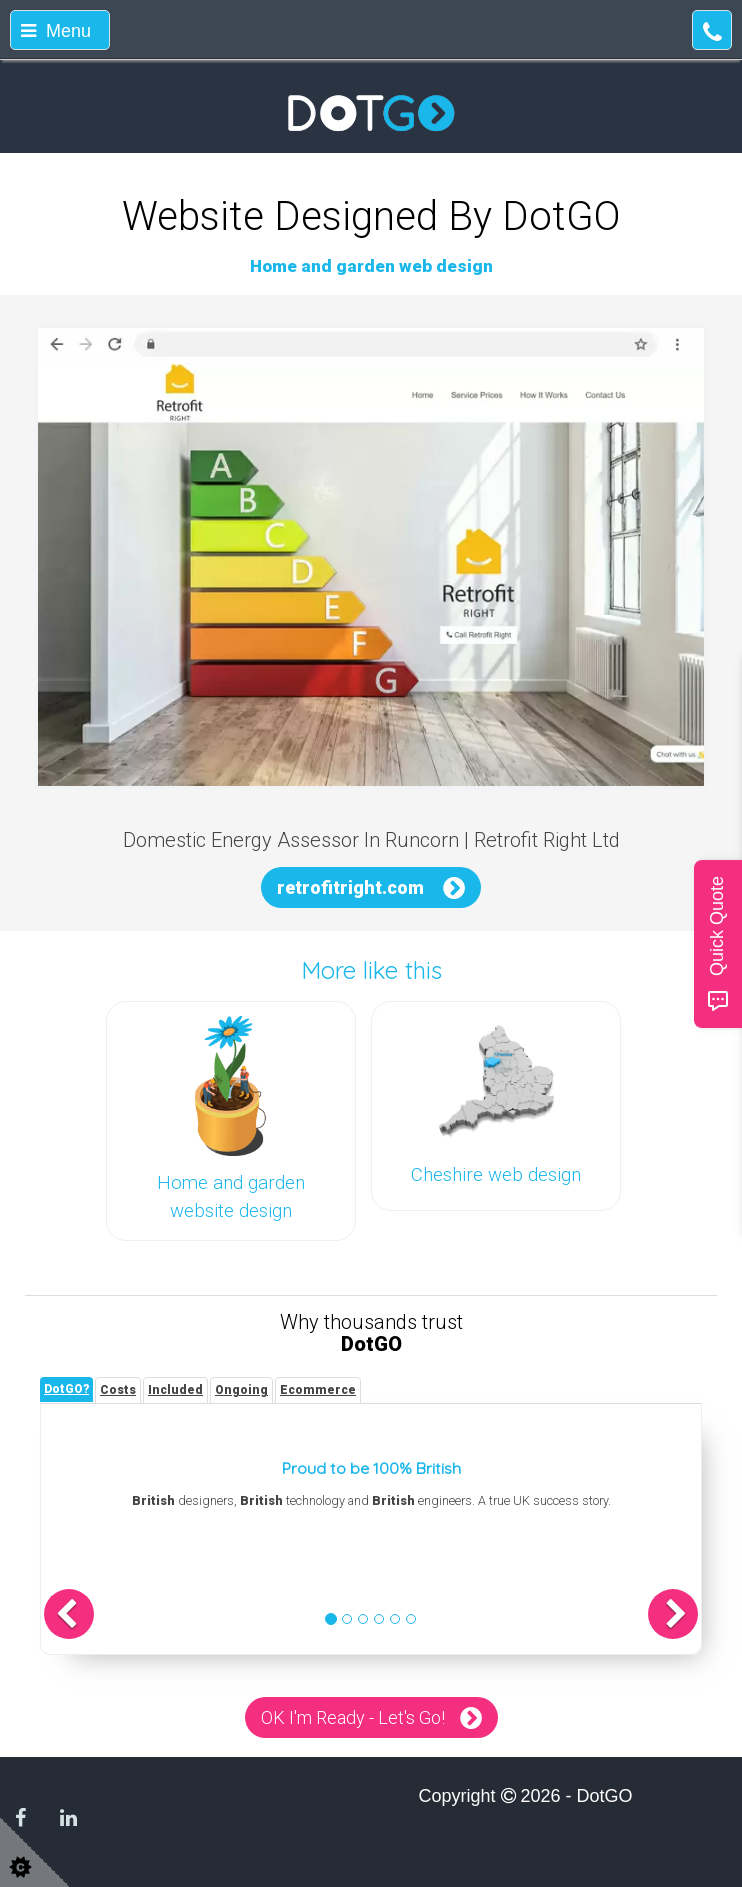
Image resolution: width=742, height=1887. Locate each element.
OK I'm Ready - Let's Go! (353, 1717)
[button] (69, 1614)
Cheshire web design (496, 1175)
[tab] (66, 1389)
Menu (56, 31)
